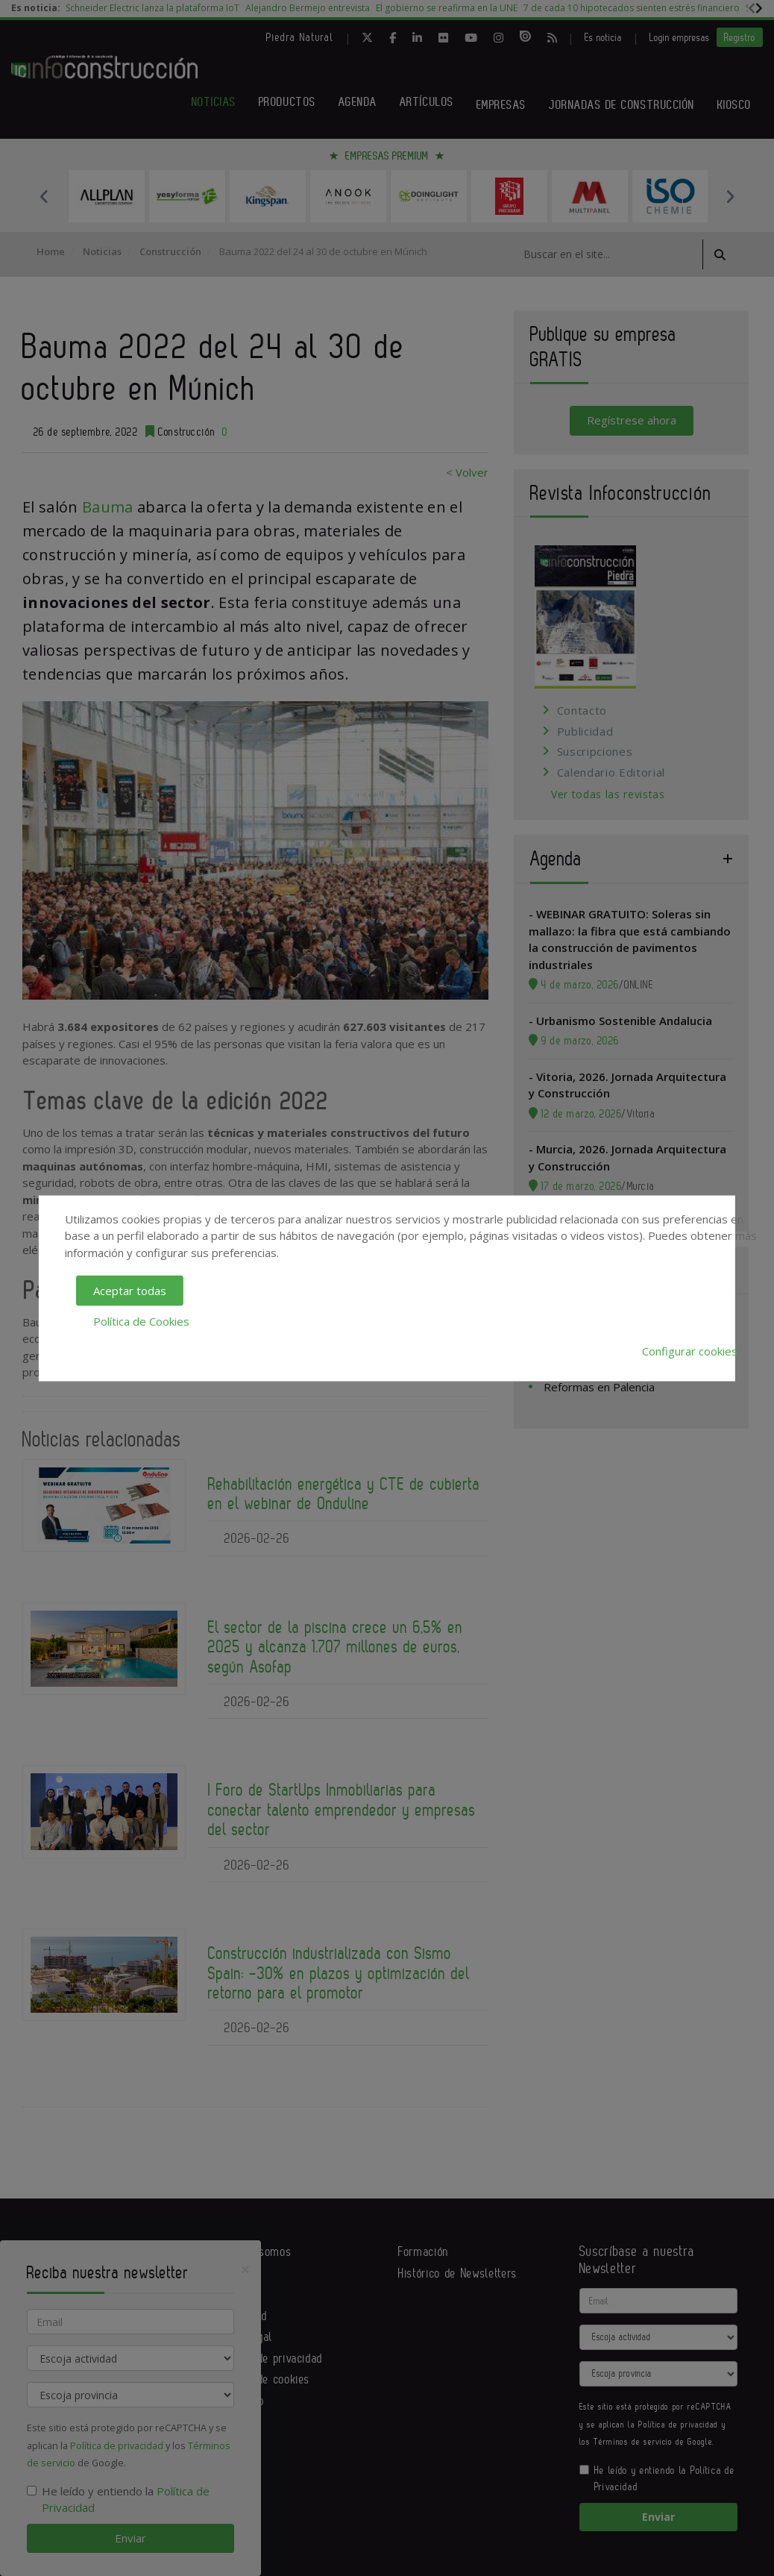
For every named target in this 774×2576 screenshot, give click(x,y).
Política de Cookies (141, 1320)
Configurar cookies (689, 1351)
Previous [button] (44, 196)
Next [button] (730, 196)
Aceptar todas (129, 1290)
